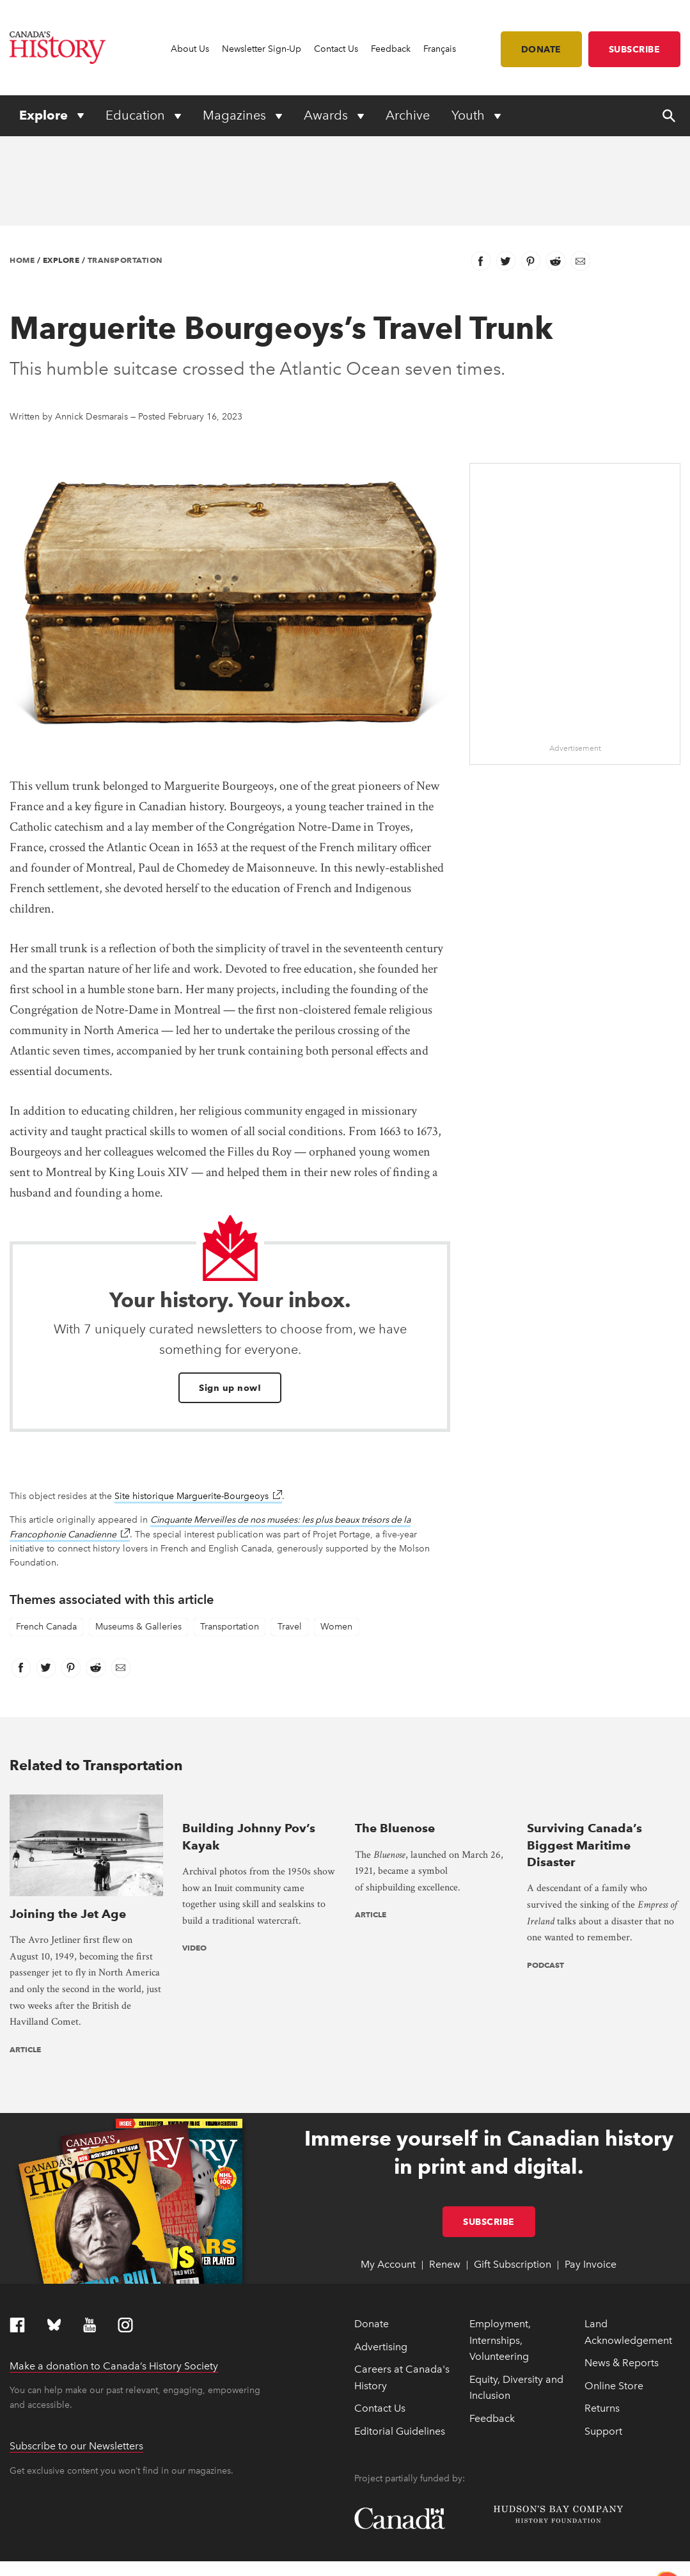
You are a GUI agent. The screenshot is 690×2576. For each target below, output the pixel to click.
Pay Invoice (590, 2180)
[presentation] (86, 1802)
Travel (290, 1626)
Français (439, 48)
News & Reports (621, 2278)
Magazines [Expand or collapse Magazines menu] (236, 115)
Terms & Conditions (264, 2560)
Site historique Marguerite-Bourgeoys (198, 1496)
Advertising (380, 2262)
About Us (190, 48)
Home (22, 260)
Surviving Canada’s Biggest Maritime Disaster (584, 1845)
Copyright (27, 2560)
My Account (388, 2180)
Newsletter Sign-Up (261, 48)
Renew (444, 2180)
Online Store (613, 2301)
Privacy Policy (201, 2560)
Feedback (391, 48)
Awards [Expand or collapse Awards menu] (327, 115)
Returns (602, 2324)
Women (336, 1626)
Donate (541, 49)
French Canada (46, 1626)
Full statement (320, 2544)
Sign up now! (230, 1388)
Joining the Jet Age (68, 1828)
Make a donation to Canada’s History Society (114, 2281)
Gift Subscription (512, 2180)
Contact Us (336, 48)
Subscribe (635, 49)
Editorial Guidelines (399, 2347)
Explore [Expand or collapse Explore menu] (45, 115)
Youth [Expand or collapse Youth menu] (469, 115)
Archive (408, 115)
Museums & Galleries (138, 1626)
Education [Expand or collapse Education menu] (137, 115)
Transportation (125, 260)
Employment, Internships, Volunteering (500, 2255)
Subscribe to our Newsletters (76, 2361)
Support (603, 2347)
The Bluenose (395, 1828)
